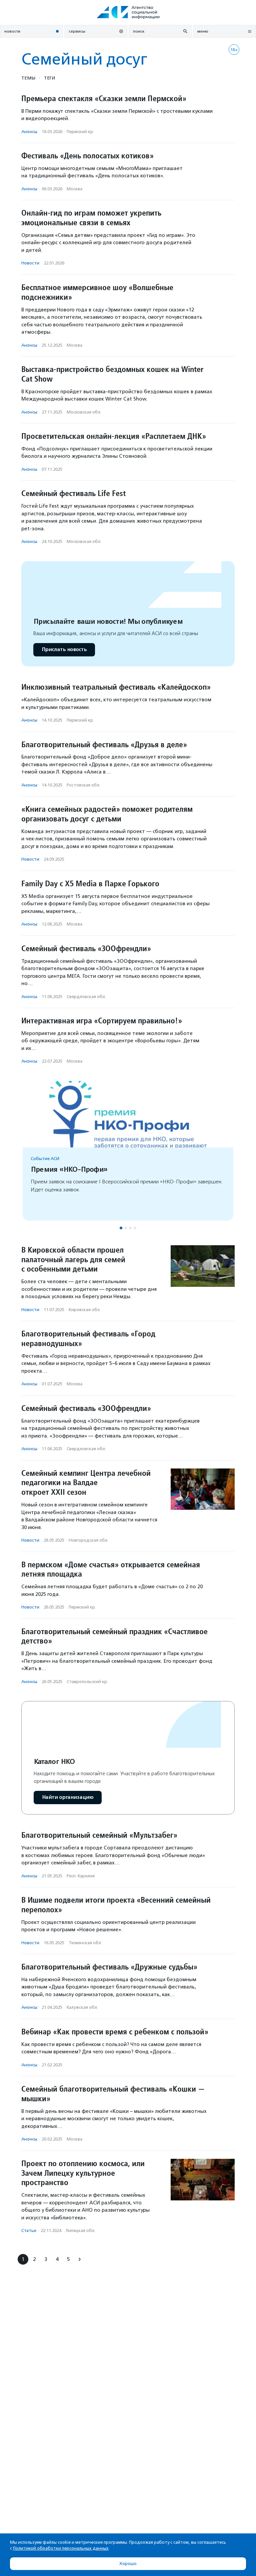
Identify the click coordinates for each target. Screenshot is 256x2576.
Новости (30, 262)
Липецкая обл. (80, 2230)
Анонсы (29, 131)
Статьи (28, 2230)
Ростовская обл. (83, 784)
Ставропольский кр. (87, 1681)
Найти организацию (67, 1797)
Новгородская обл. (88, 1540)
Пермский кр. (80, 131)
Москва (74, 188)
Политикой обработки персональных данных (61, 2548)
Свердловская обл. (86, 996)
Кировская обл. (85, 1309)
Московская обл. (84, 412)
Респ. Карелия (81, 1875)
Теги (49, 78)
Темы (28, 78)
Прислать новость (64, 649)
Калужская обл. (82, 2007)
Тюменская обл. (85, 1942)
